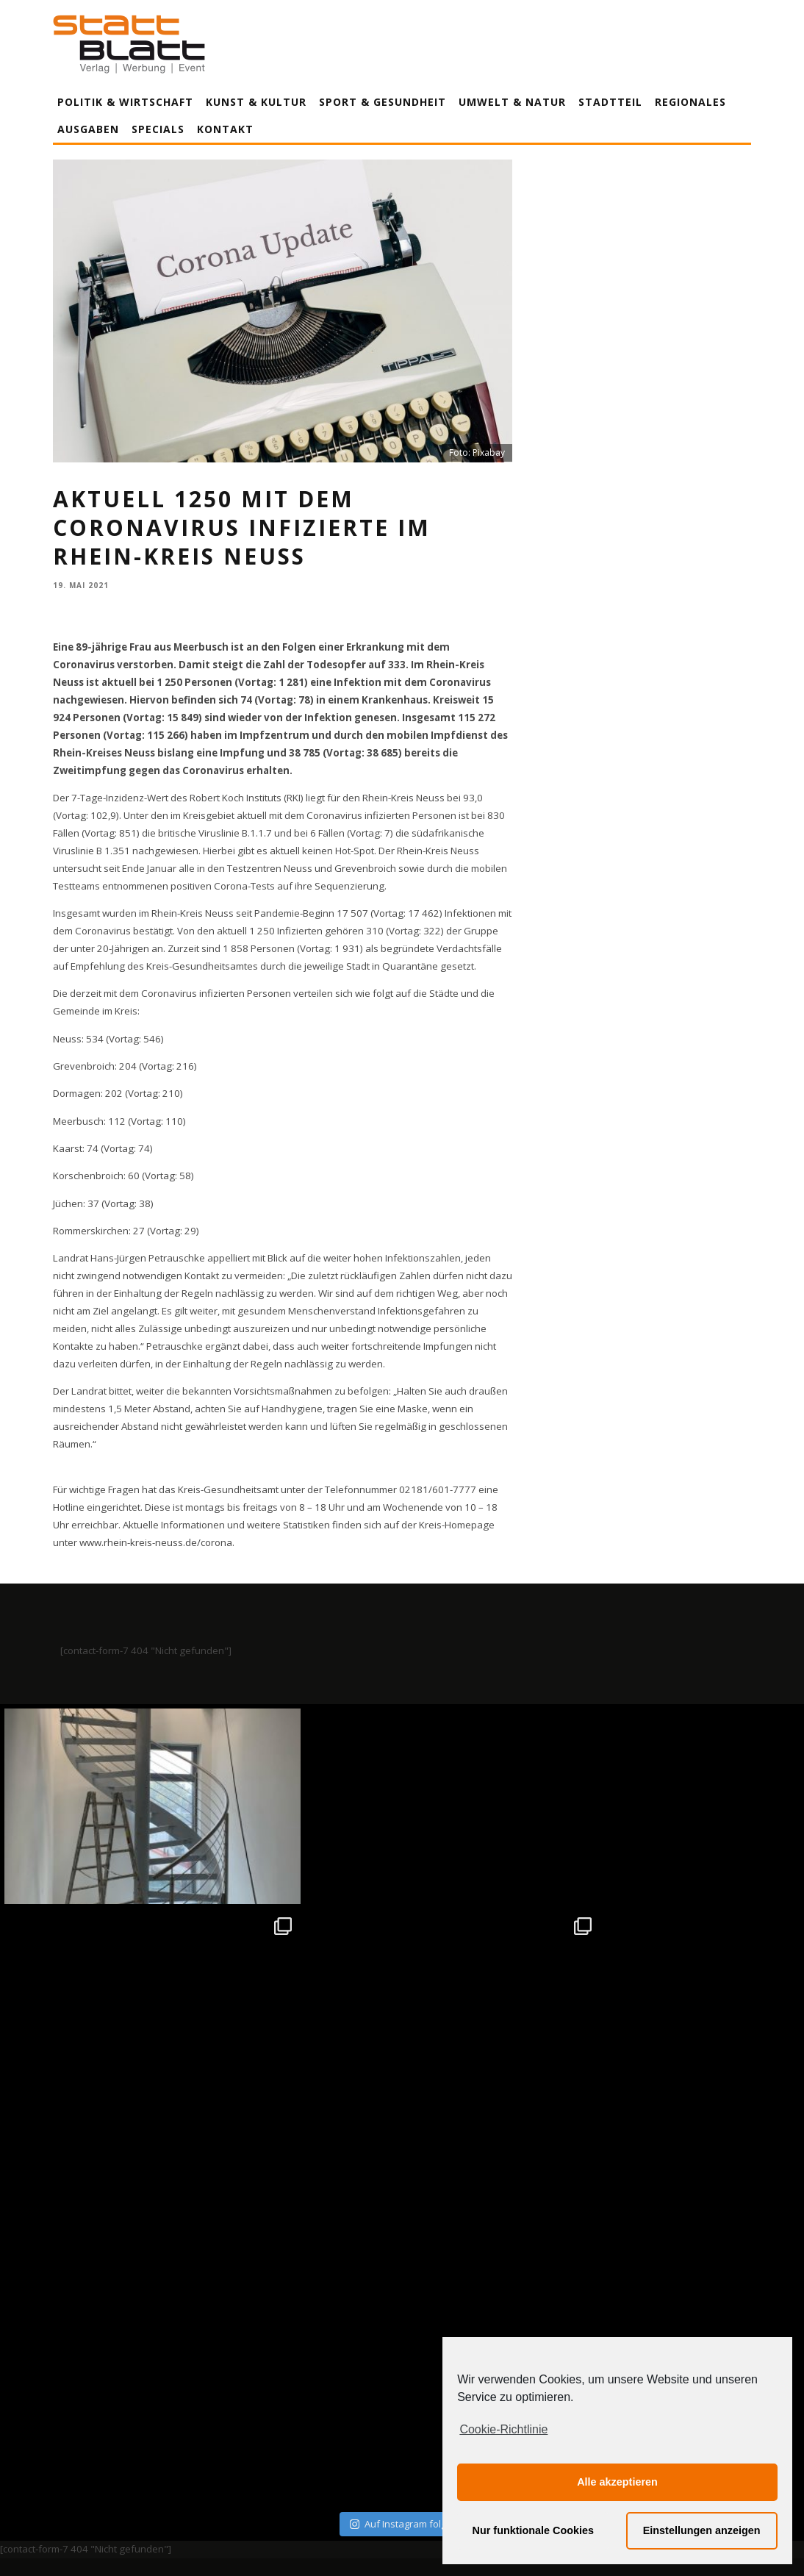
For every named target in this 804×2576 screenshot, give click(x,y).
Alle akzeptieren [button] (617, 2482)
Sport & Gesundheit (382, 102)
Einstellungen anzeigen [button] (702, 2530)
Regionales (690, 102)
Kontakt (225, 129)
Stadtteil (610, 102)
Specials (158, 129)
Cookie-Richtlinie (503, 2429)
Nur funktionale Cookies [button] (534, 2530)
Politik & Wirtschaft (125, 102)
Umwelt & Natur (512, 102)
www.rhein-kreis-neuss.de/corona (155, 1542)
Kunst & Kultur (256, 102)
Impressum (244, 2428)
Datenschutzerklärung (405, 2428)
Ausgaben (88, 129)
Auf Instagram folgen (404, 2107)
